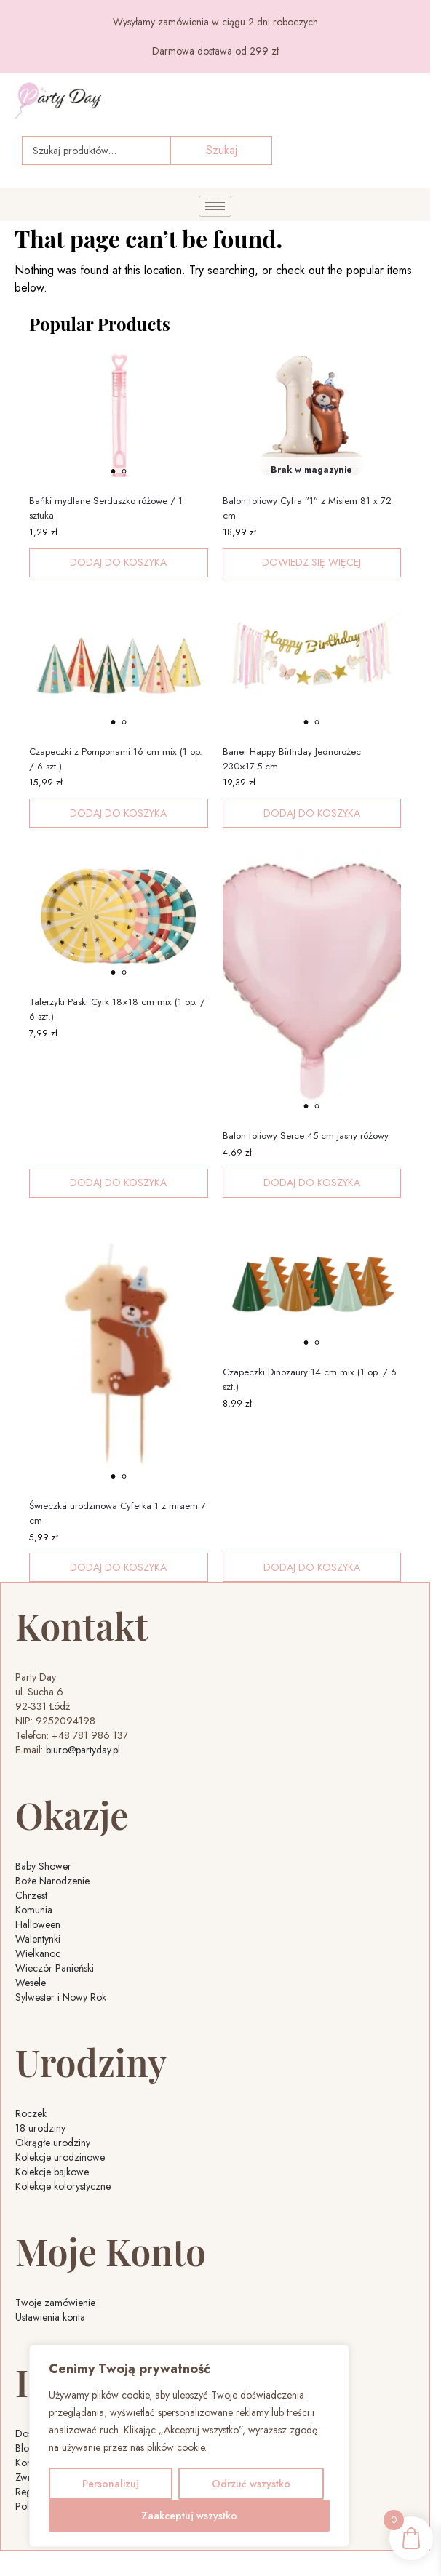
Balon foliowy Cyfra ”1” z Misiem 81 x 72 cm (307, 508)
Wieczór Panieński (54, 1968)
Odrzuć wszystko (251, 2483)
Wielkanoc (37, 1953)
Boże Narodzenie (52, 1880)
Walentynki (37, 1939)
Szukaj (221, 150)
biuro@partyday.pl (83, 1750)
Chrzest (31, 1895)
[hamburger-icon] (215, 206)
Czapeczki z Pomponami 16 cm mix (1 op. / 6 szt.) (115, 759)
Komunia (33, 1910)
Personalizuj (110, 2483)
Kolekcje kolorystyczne (63, 2186)
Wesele (30, 1982)
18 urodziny (40, 2128)
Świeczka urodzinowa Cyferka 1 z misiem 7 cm (117, 1513)
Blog (25, 2448)
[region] (189, 2446)
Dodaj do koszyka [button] (118, 562)
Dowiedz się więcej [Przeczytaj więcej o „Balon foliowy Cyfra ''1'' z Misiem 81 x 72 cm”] (311, 562)
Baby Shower (43, 1866)
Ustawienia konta (50, 2317)
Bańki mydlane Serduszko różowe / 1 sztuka (106, 508)
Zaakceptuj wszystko (189, 2515)
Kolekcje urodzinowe (60, 2157)
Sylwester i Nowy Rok (60, 1997)
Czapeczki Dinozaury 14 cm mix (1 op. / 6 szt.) (310, 1379)
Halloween (37, 1924)
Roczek (31, 2113)
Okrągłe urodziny (52, 2142)
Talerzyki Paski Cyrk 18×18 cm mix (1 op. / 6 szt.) (117, 1009)
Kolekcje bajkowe (52, 2171)
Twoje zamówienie (55, 2302)
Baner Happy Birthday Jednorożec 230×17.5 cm (292, 759)
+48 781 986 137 (90, 1735)
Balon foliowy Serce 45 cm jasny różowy (306, 1136)
